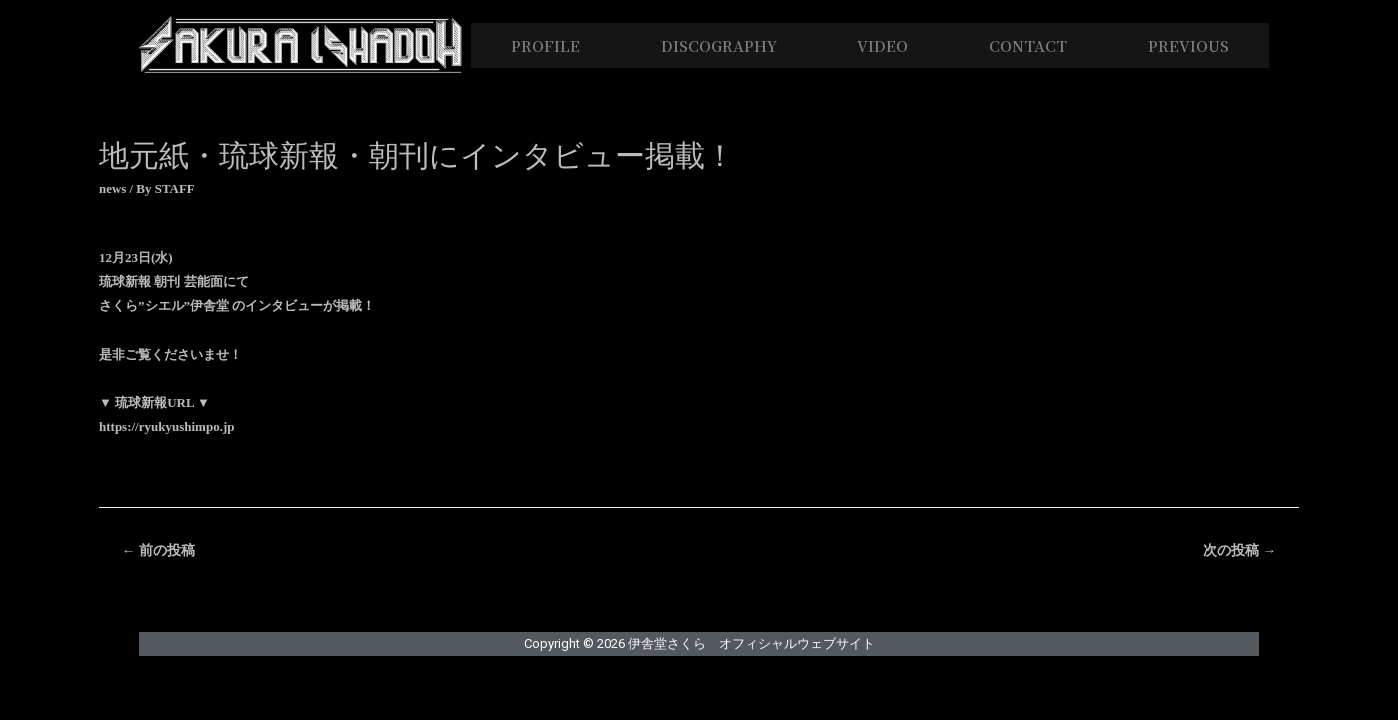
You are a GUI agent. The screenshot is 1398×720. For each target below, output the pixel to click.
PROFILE (545, 45)
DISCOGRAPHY (719, 45)
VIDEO (882, 45)
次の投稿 (1239, 550)
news (112, 188)
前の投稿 (158, 550)
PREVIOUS (1188, 45)
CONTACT (1028, 45)
